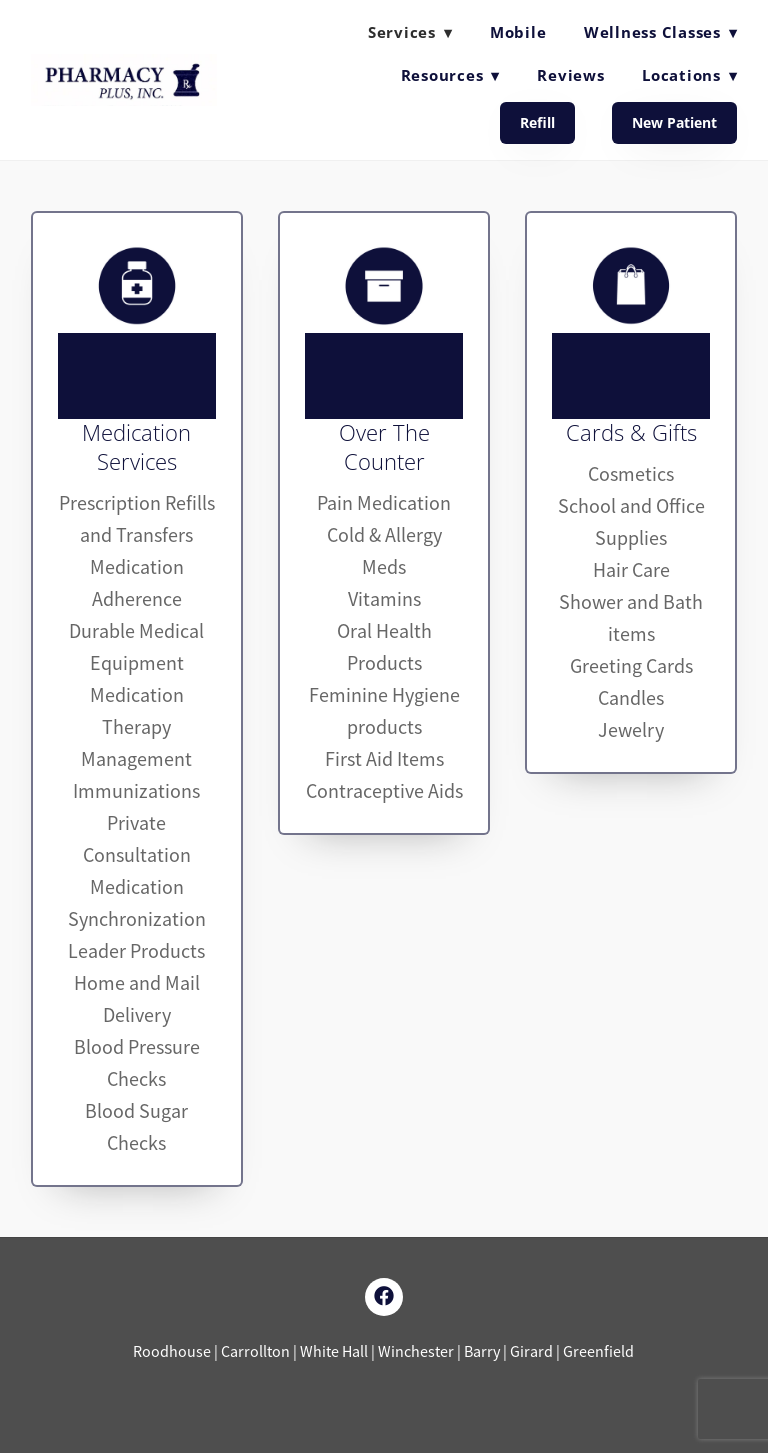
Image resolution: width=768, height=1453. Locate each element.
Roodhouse (173, 1352)
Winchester (416, 1352)
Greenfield (598, 1352)
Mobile (518, 32)
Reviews (570, 75)
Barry (483, 1352)
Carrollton (255, 1352)
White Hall (335, 1352)
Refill (537, 122)
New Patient (674, 122)
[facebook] (384, 1297)
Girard (531, 1352)
